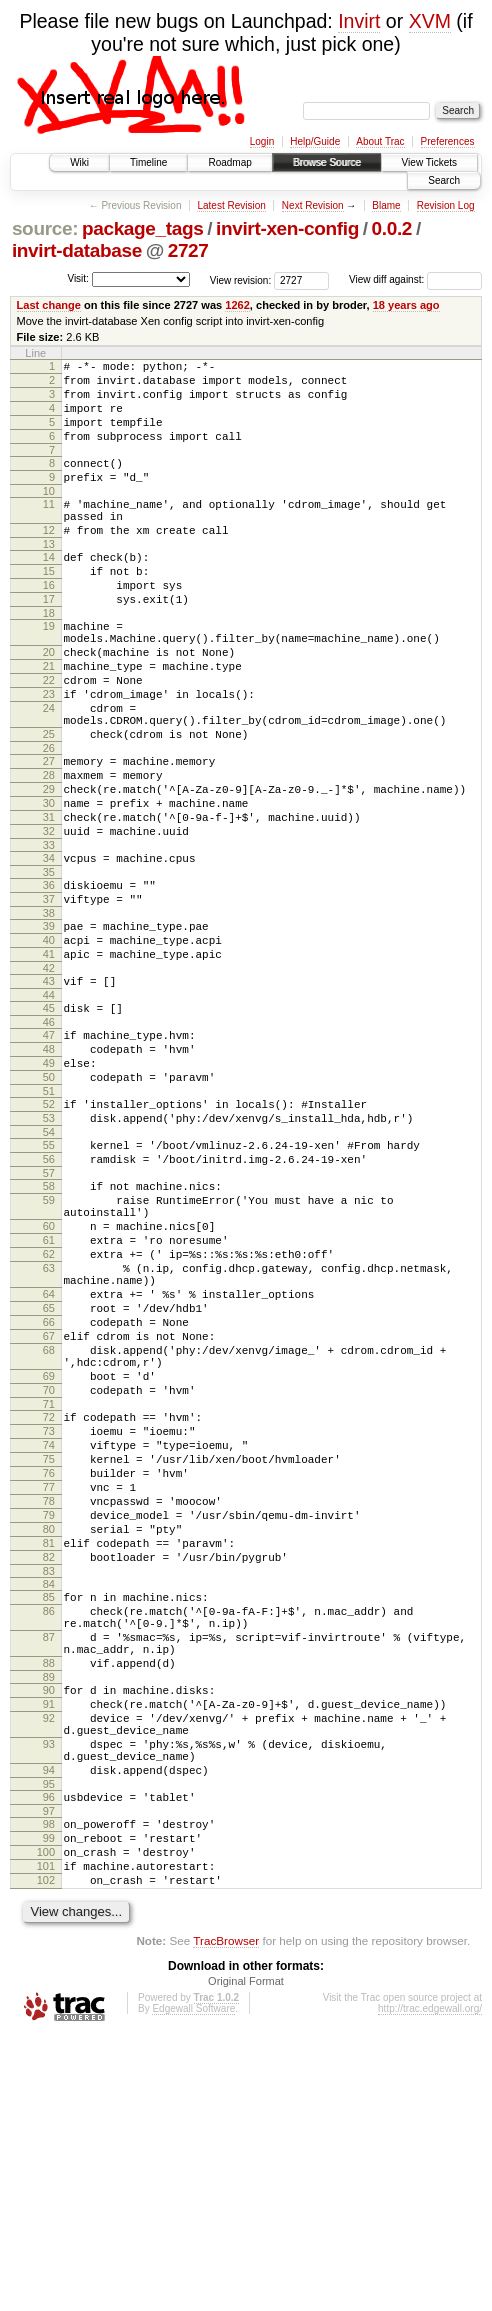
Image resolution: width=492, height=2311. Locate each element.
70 (49, 1573)
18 (49, 658)
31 (49, 901)
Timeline (148, 162)
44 (49, 1106)
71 (49, 1590)
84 (49, 1803)
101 (46, 2136)
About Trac (380, 141)
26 (49, 820)
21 (49, 720)
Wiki (79, 162)
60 (49, 1373)
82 (49, 1773)
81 (49, 1756)
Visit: (78, 278)
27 (49, 833)
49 (49, 1183)
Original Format (246, 2257)
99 (49, 2102)
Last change (49, 305)
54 (49, 1264)
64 (49, 1456)
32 (49, 918)
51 (49, 1217)
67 (49, 1507)
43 (49, 1089)
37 (49, 995)
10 (49, 515)
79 (49, 1722)
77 (49, 1688)
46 (49, 1136)
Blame (386, 205)
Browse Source (327, 162)
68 (49, 1524)
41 (49, 1059)
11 (49, 528)
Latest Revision (231, 205)
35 (49, 965)
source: (45, 228)
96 (49, 2055)
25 (49, 803)
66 (49, 1490)
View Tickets (429, 162)
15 (49, 607)
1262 (237, 305)
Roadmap (229, 162)
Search (444, 180)
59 (49, 1341)
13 (49, 577)
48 (49, 1166)
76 (49, 1671)
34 (49, 948)
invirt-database (77, 250)
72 (49, 1603)
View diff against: (415, 279)
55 (49, 1277)
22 (49, 737)
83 (49, 1790)
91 (49, 1944)
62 (49, 1407)
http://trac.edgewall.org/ (430, 2284)
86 (49, 1833)
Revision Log (446, 205)
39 (49, 1025)
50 (49, 1200)
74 (49, 1637)
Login (262, 141)
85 (49, 1816)
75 (49, 1654)
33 (49, 935)
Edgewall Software (193, 2284)
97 (49, 2072)
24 (49, 771)
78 (49, 1705)
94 (49, 2025)
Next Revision (313, 205)
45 (49, 1119)
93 (49, 1993)
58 (49, 1324)
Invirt (359, 21)
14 (49, 590)
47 (49, 1149)
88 (49, 1897)
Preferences (448, 141)
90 (49, 1927)
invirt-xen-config (287, 228)
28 (49, 850)
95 (49, 2042)
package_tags (143, 228)
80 (49, 1739)
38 (49, 1012)
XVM (430, 21)
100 (46, 2119)
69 (49, 1556)
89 (49, 1914)
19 (49, 671)
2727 (188, 250)
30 (49, 884)
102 (46, 2153)
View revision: (241, 279)
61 (49, 1390)
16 (49, 624)
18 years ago (406, 305)
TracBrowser (226, 2216)
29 (49, 867)
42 (49, 1076)
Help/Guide (315, 141)
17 (49, 641)
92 (49, 1961)
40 (49, 1042)
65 (49, 1473)
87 (49, 1865)
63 (49, 1424)
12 (49, 560)
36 (49, 978)
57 (49, 1311)
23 (49, 754)
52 (49, 1230)
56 (49, 1294)
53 (49, 1247)
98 (49, 2085)
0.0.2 (392, 228)
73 (49, 1620)
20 (49, 703)
